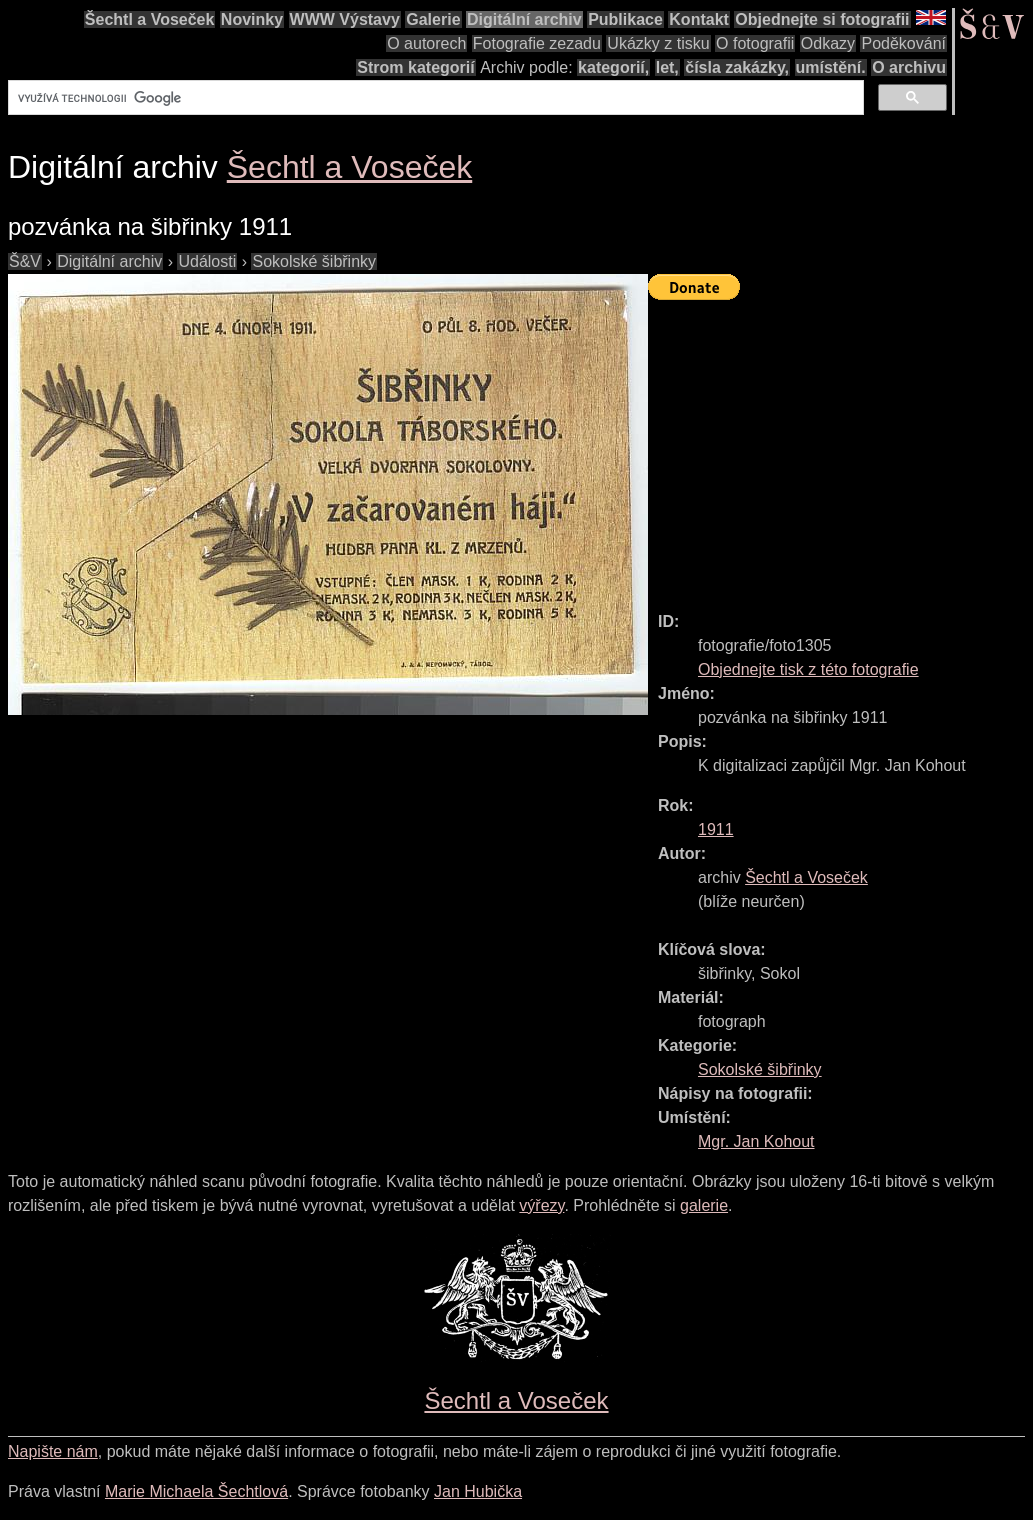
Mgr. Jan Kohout (756, 1141)
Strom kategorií (415, 67)
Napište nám (53, 1451)
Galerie (433, 19)
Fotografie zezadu (537, 43)
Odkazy (828, 43)
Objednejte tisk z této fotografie (808, 669)
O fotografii (755, 43)
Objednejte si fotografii (822, 19)
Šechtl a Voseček (150, 19)
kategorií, (613, 67)
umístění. (831, 67)
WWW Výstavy (345, 19)
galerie (704, 1205)
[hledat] (434, 98)
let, (667, 67)
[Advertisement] (840, 447)
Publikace (625, 19)
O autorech (426, 43)
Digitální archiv (524, 19)
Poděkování (903, 43)
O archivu (909, 67)
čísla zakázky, (737, 67)
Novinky (252, 19)
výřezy (541, 1205)
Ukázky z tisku (658, 43)
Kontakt (699, 19)
